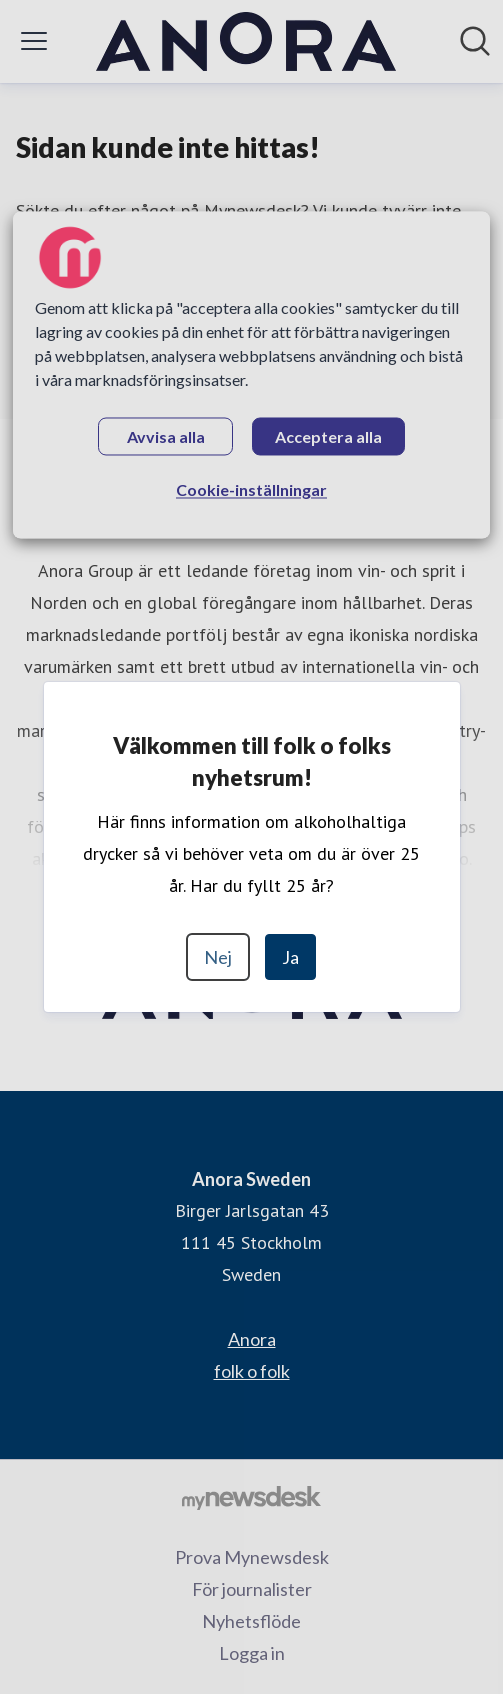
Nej (218, 957)
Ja (290, 957)
